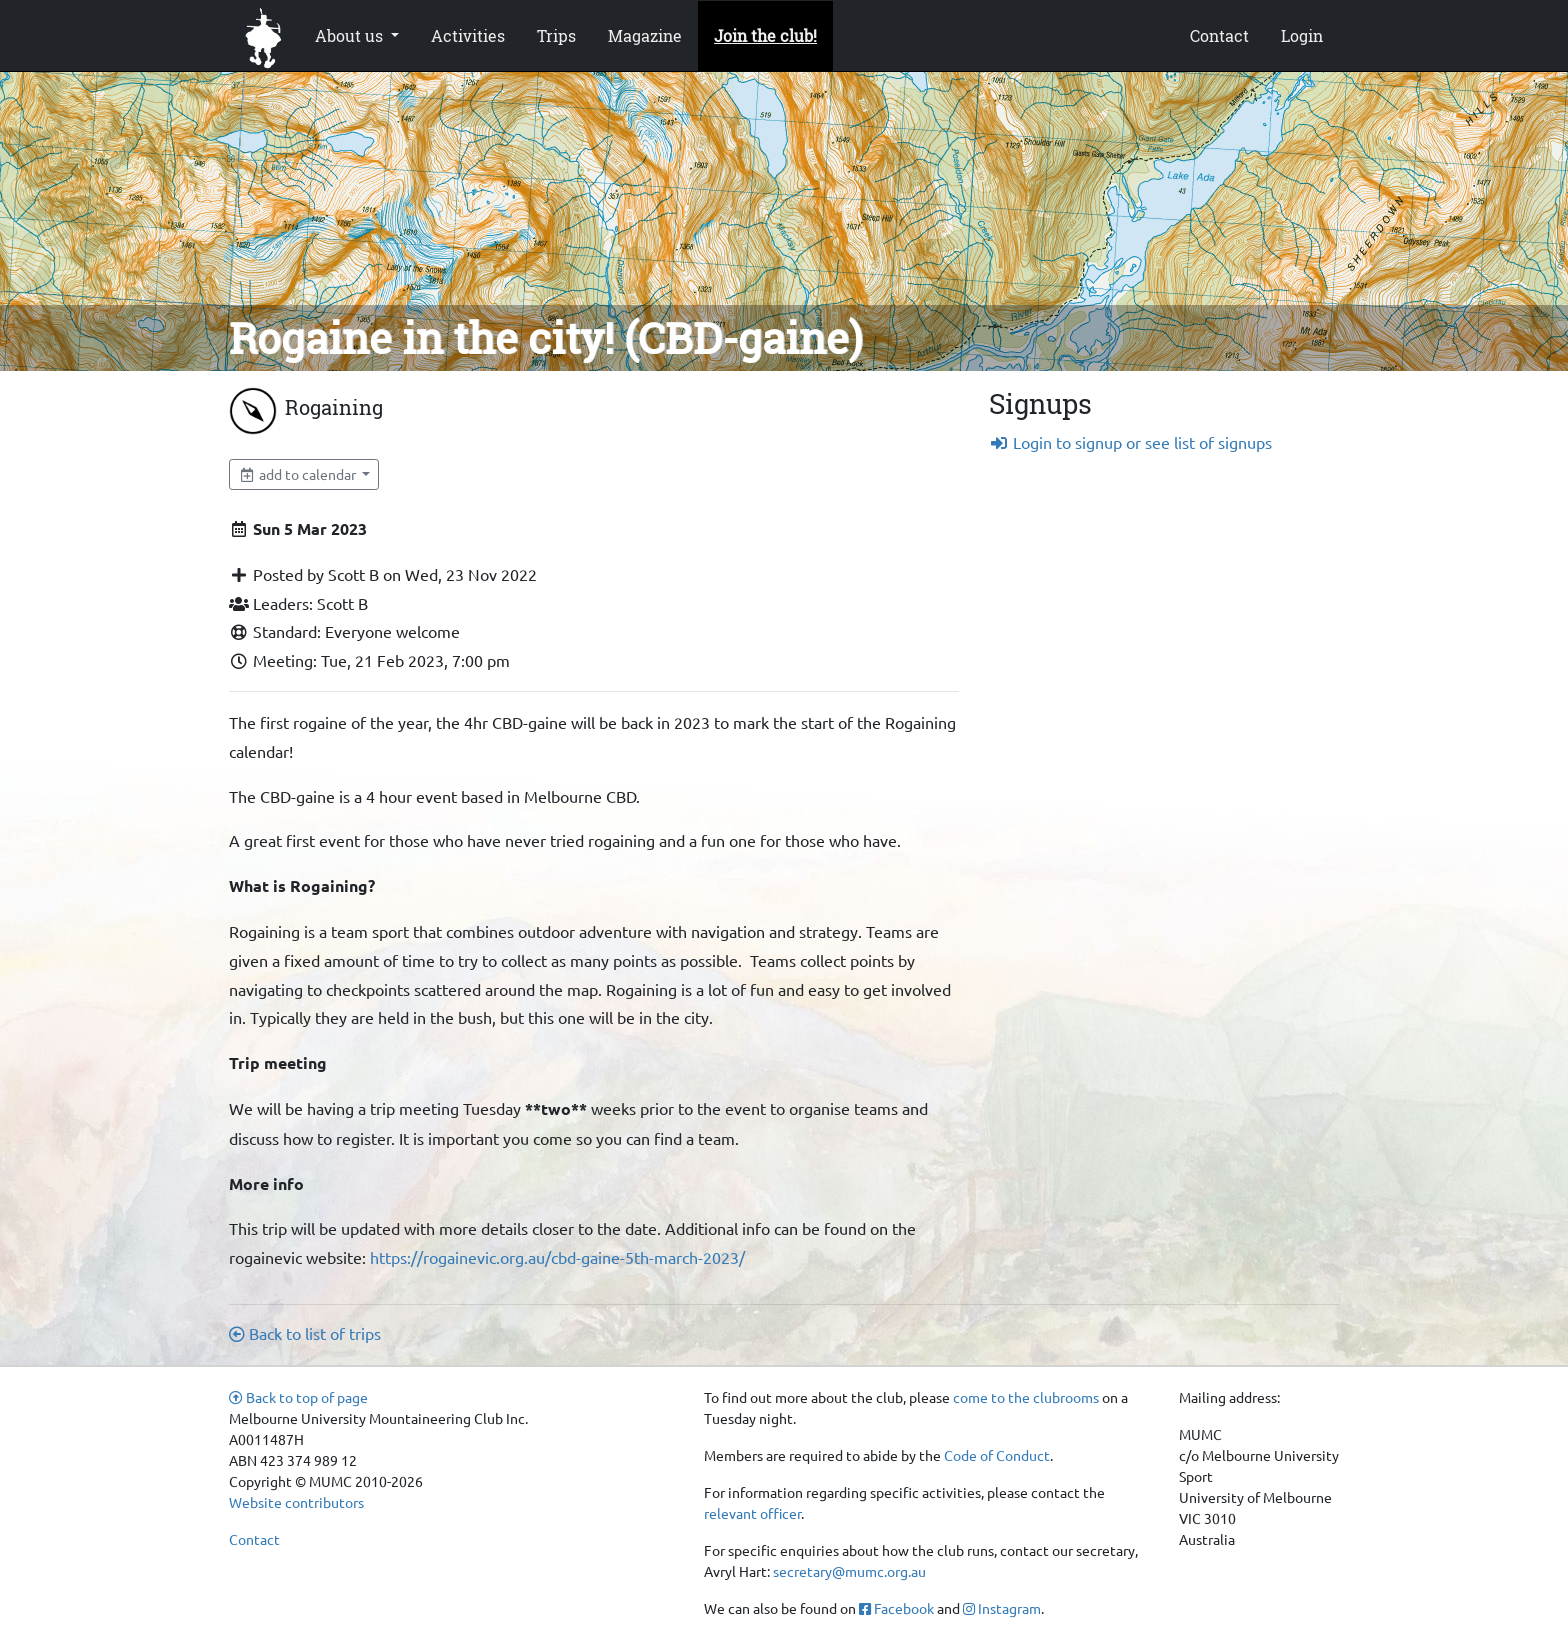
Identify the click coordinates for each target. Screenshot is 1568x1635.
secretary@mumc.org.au (849, 1571)
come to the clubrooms (1026, 1397)
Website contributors (296, 1502)
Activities (468, 35)
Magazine (645, 35)
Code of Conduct (997, 1455)
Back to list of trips (305, 1333)
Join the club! (765, 35)
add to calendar (298, 474)
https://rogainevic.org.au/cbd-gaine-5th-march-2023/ (557, 1257)
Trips (556, 35)
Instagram (1002, 1608)
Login (1302, 35)
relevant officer (752, 1513)
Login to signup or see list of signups (1130, 442)
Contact (1219, 35)
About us (351, 35)
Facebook (896, 1608)
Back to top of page (298, 1397)
